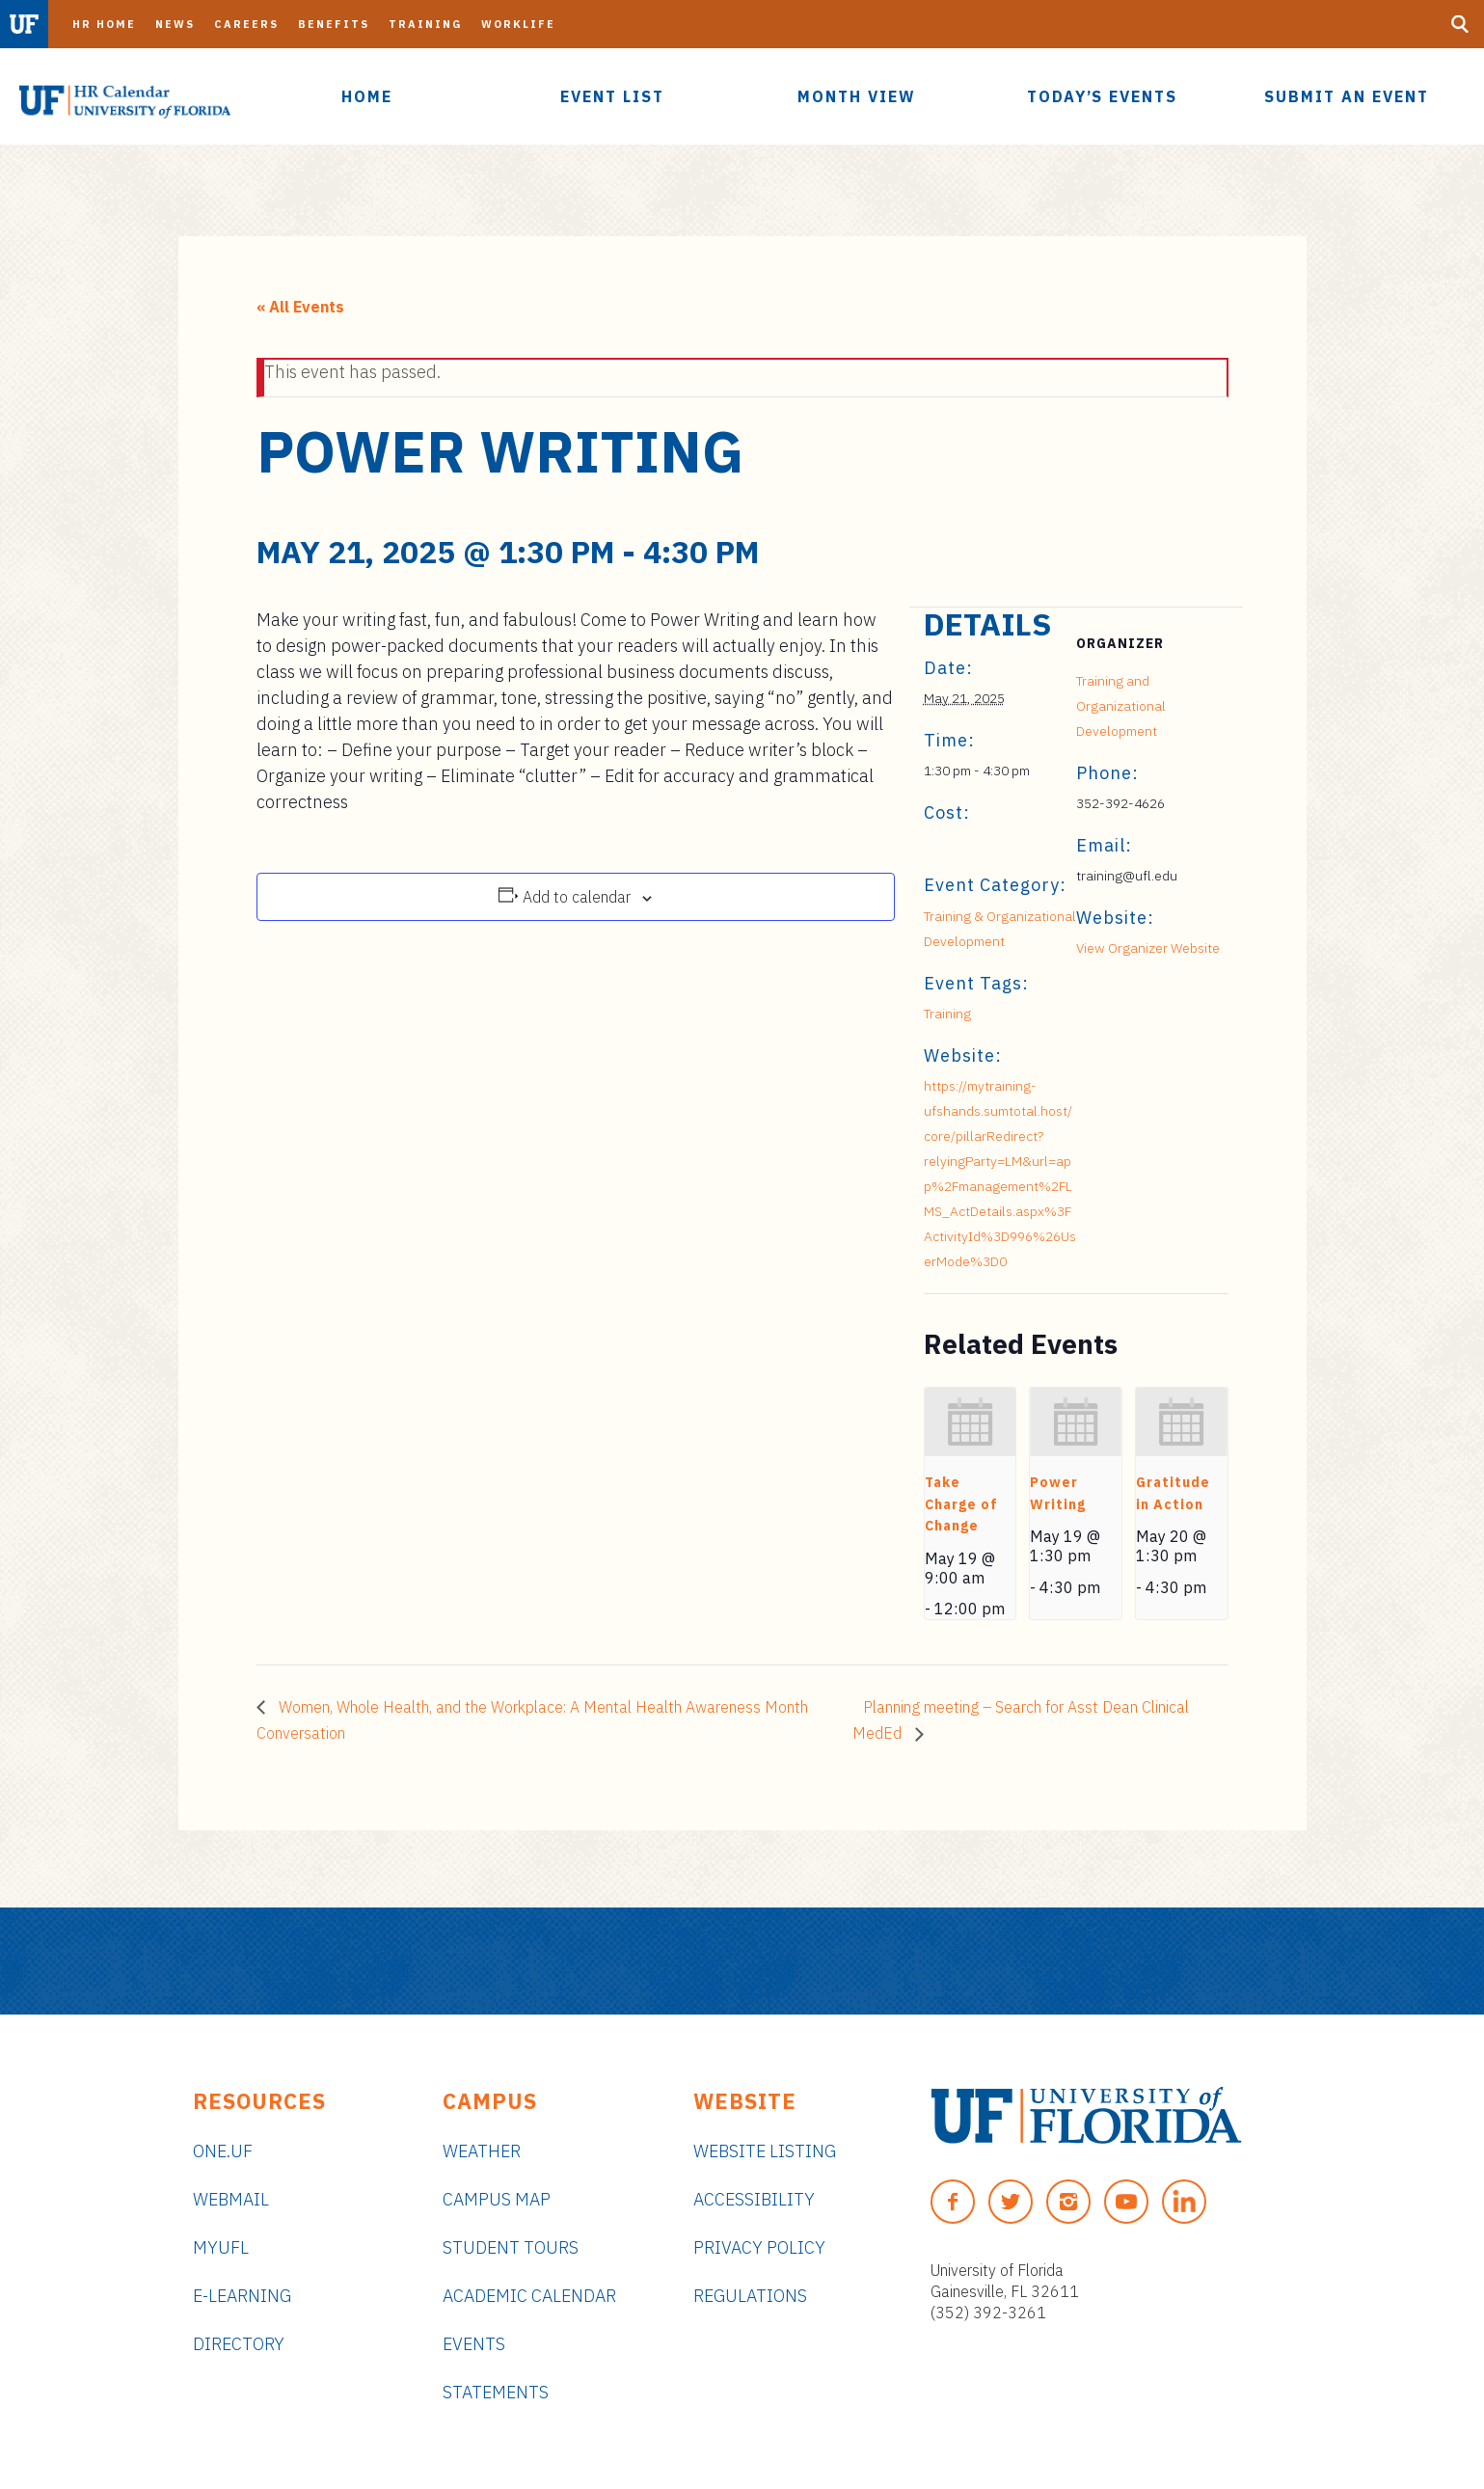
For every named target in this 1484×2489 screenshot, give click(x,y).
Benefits (333, 24)
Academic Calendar (529, 2296)
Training (425, 24)
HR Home (104, 24)
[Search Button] (1460, 24)
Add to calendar (577, 896)
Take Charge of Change (961, 1504)
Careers (246, 24)
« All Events (300, 306)
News (175, 24)
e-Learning (242, 2296)
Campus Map (497, 2199)
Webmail (231, 2199)
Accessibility (754, 2199)
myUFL (221, 2247)
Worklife (518, 24)
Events (474, 2344)
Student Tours (511, 2247)
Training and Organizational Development (1121, 706)
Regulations (750, 2296)
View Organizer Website (1148, 948)
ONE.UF (223, 2151)
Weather (482, 2151)
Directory (238, 2344)
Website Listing (764, 2151)
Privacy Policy (759, 2247)
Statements (496, 2392)
